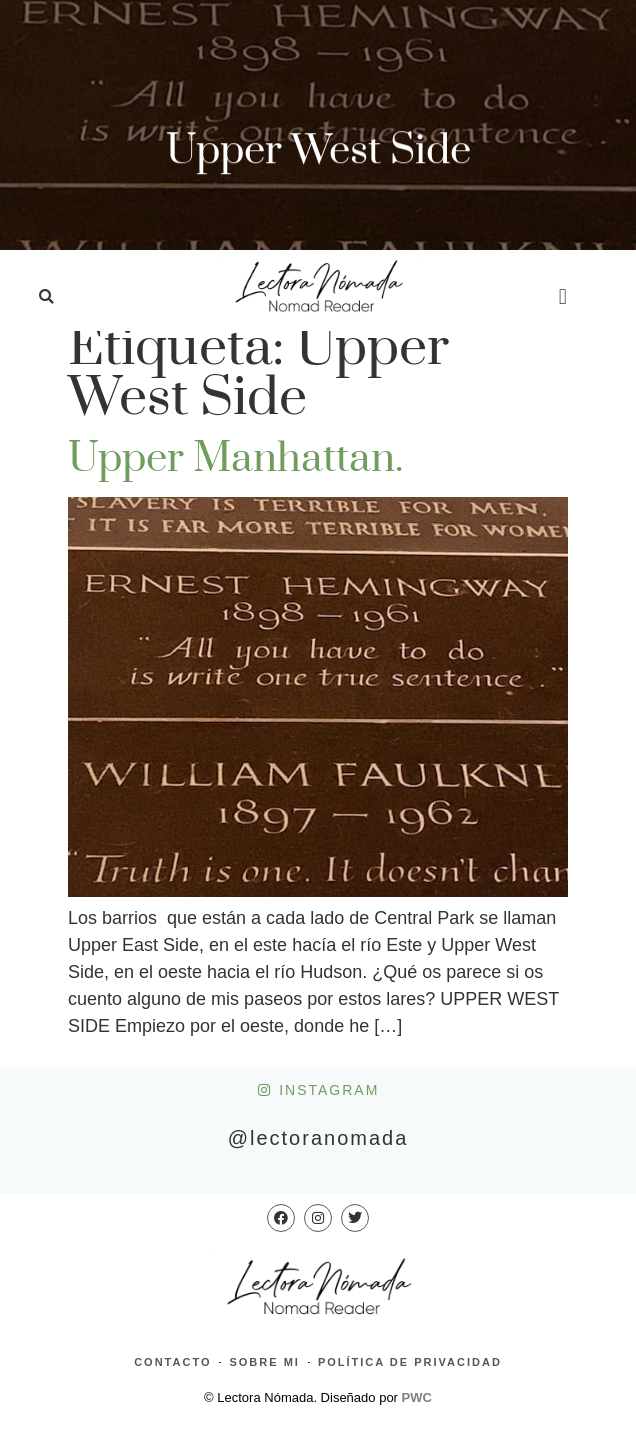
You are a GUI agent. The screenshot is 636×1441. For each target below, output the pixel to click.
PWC (417, 1397)
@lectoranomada (318, 1138)
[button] (46, 297)
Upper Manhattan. (235, 459)
